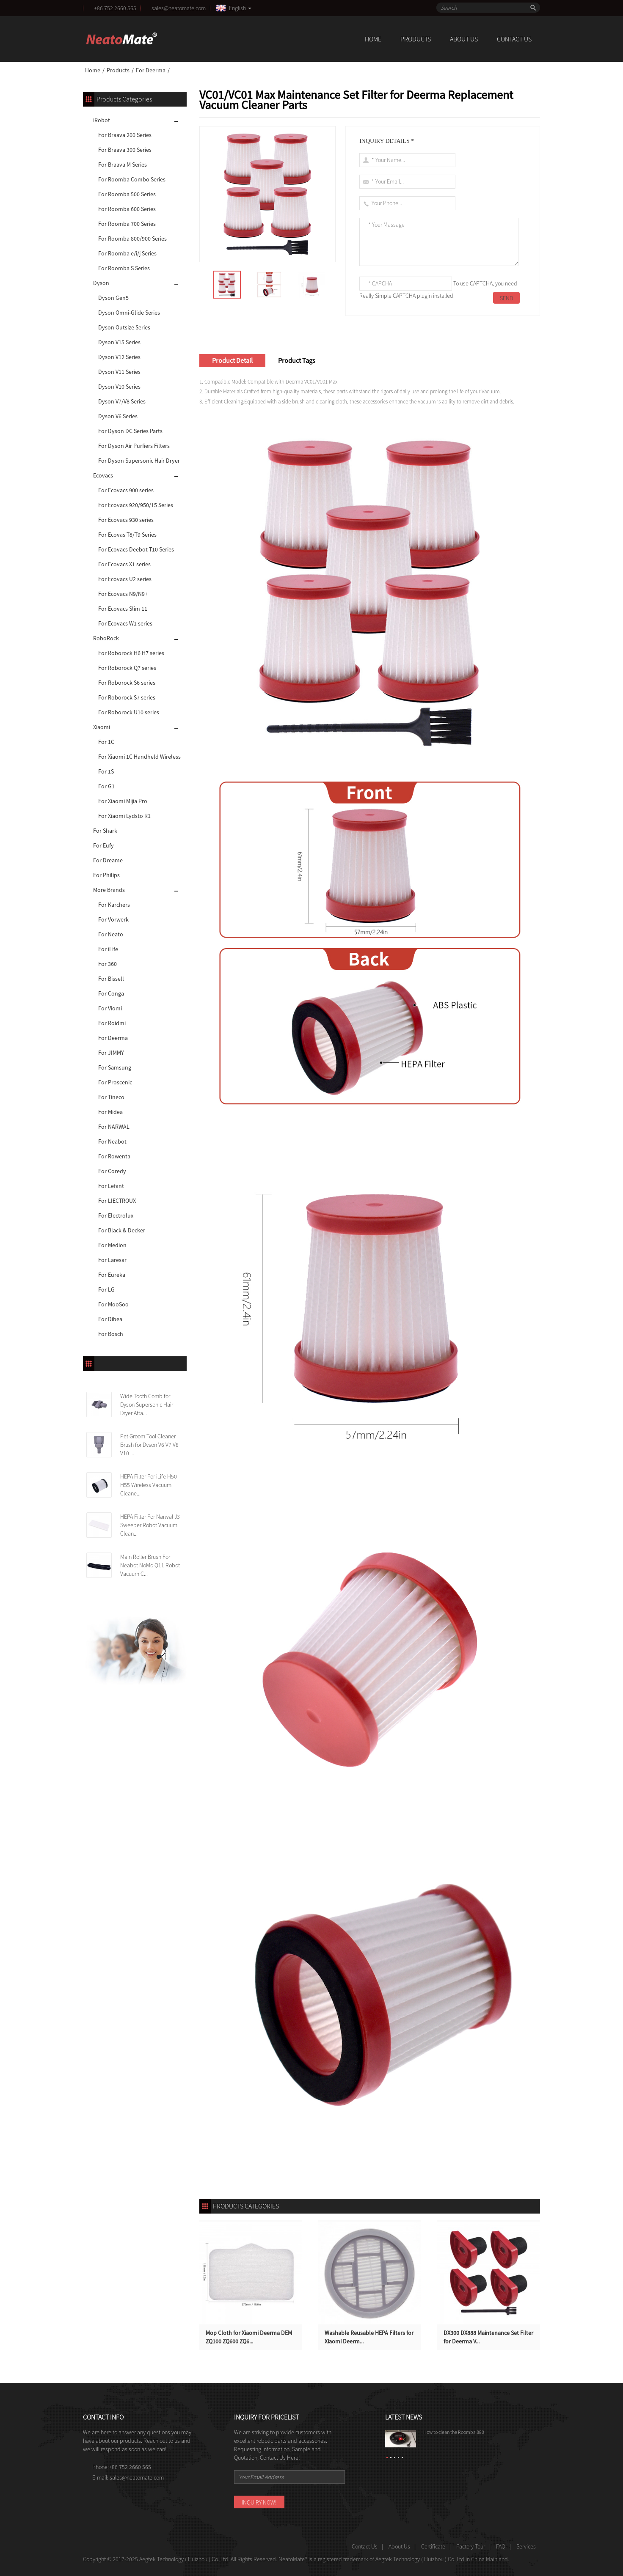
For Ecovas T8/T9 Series (127, 534)
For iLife (108, 949)
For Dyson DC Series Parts (130, 431)
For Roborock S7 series (126, 697)
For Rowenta (114, 1156)
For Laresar (112, 1260)
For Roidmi (112, 1023)
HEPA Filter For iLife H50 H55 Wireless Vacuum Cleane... (148, 1485)
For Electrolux (115, 1215)
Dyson (101, 283)
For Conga (111, 993)
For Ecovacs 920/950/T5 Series (135, 505)
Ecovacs (103, 475)
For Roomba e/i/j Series (127, 253)
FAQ (500, 2546)
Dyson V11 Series (119, 372)
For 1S (106, 771)
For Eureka (111, 1274)
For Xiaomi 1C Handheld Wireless (139, 756)
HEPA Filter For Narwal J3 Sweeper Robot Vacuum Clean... (150, 1525)
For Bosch (110, 1334)
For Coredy (112, 1171)
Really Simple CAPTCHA (387, 295)
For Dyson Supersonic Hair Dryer (139, 460)
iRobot (101, 120)
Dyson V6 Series (118, 416)
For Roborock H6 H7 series (131, 653)
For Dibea (110, 1319)
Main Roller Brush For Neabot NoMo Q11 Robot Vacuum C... (150, 1565)
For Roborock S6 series (126, 682)
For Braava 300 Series (125, 150)
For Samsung (114, 1067)
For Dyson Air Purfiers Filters (134, 446)
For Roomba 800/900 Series (132, 238)
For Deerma (150, 70)
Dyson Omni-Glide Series (129, 312)
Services (526, 2546)
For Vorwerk (113, 919)
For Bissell (111, 978)
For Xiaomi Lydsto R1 (124, 816)
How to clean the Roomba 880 (453, 2432)
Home (373, 39)
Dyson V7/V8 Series (122, 401)
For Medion (112, 1245)
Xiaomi (101, 727)
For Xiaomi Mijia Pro (122, 801)
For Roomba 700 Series (127, 224)
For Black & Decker (121, 1230)
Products (415, 39)
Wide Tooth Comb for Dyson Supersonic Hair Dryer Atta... (146, 1404)
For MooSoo (113, 1304)
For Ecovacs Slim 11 (122, 608)
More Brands (109, 890)
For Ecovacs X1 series (124, 564)
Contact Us (514, 39)
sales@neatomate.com (180, 8)
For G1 (106, 786)
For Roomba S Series (124, 268)
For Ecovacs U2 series (125, 579)
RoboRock (106, 638)
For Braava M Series (122, 164)
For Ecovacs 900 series (126, 490)
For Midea (110, 1112)
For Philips (106, 875)
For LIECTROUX (117, 1200)
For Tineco (111, 1097)
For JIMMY (111, 1052)
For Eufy (103, 845)
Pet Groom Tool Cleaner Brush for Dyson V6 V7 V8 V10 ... (149, 1444)
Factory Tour (470, 2546)
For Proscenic (115, 1082)
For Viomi (110, 1008)
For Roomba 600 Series (127, 209)
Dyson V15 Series (119, 342)
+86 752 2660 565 (115, 8)
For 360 (107, 964)
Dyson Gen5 (113, 298)
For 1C (106, 742)
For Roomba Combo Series (131, 179)
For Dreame (108, 860)
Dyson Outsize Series (124, 327)
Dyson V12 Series (119, 357)
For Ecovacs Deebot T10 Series (136, 549)
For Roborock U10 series (128, 712)
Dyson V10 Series (119, 386)
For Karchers (114, 904)
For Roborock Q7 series (127, 668)
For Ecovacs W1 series (125, 623)
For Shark (105, 830)
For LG (106, 1289)
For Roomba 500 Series (127, 194)
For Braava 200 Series (125, 135)
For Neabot (112, 1141)
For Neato (110, 934)
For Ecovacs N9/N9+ (123, 594)
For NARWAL (114, 1126)
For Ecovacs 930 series (126, 520)
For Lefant (111, 1186)
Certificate (433, 2546)
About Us (464, 39)
